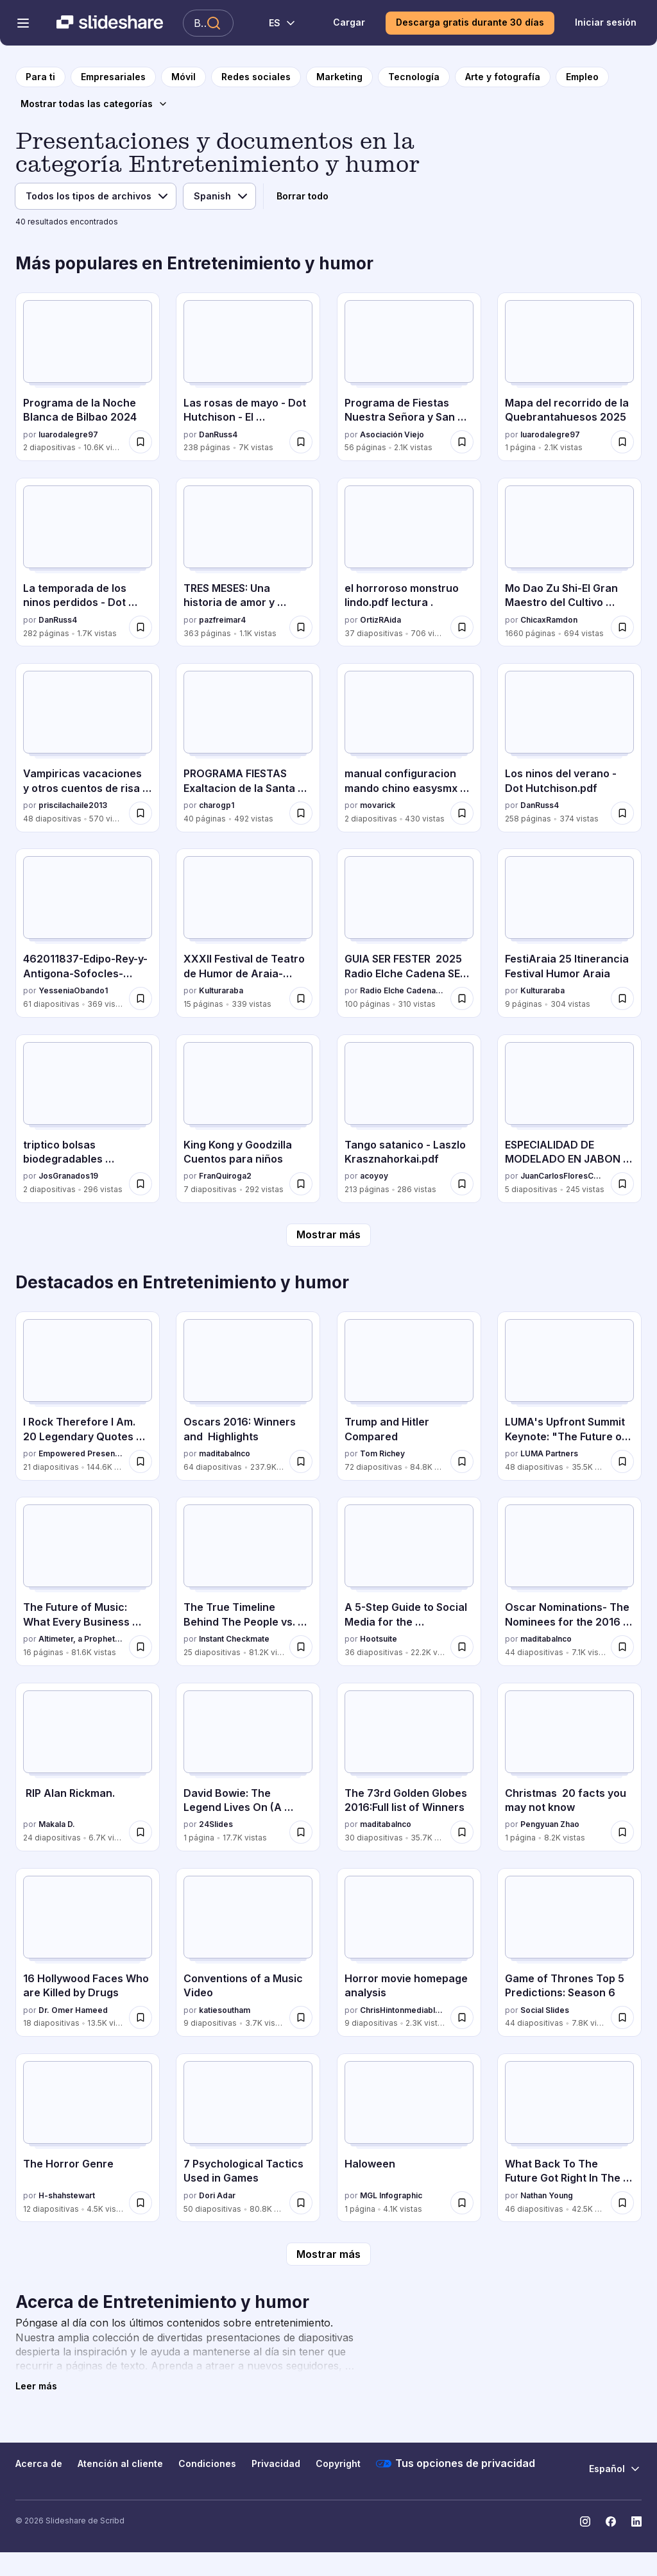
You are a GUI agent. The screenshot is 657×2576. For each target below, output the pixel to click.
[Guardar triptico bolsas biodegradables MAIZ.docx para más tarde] (140, 1183)
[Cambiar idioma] (275, 23)
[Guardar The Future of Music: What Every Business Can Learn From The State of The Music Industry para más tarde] (140, 1646)
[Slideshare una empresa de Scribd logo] (109, 23)
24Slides (216, 1824)
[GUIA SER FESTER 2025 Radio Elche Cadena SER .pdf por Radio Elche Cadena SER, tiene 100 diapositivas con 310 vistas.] (409, 932)
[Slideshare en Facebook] (611, 2521)
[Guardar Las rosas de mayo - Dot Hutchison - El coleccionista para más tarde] (300, 441)
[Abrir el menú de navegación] (23, 23)
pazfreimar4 (222, 620)
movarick (377, 805)
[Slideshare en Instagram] (585, 2521)
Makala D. (56, 1824)
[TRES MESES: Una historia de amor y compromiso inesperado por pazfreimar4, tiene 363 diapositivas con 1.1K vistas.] (248, 562)
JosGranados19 (68, 1176)
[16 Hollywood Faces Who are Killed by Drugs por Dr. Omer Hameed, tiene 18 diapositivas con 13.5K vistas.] (87, 1952)
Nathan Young (546, 2195)
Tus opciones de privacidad (455, 2463)
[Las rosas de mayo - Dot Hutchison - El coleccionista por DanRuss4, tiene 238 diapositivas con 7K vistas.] (248, 377)
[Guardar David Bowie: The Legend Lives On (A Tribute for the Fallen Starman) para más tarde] (300, 1832)
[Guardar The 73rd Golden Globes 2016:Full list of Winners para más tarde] (462, 1832)
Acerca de (38, 2463)
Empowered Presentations (81, 1453)
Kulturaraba (221, 990)
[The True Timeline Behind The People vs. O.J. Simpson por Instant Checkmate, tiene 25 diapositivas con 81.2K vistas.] (248, 1581)
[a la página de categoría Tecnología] (414, 77)
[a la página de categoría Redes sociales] (256, 77)
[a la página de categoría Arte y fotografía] (502, 77)
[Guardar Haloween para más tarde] (462, 2202)
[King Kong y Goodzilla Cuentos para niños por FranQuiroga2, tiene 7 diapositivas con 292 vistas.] (248, 1118)
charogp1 (216, 805)
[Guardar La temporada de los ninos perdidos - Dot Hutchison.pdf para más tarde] (140, 627)
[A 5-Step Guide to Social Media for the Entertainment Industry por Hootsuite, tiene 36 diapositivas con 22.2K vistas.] (409, 1581)
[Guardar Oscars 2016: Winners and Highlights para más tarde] (300, 1461)
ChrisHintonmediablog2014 (402, 2010)
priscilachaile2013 (72, 805)
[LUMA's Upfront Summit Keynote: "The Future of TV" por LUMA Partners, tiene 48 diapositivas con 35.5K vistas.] (569, 1395)
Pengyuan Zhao (549, 1824)
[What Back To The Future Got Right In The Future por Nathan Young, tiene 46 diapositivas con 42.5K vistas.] (569, 2137)
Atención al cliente (120, 2463)
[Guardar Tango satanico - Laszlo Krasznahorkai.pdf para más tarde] (462, 1183)
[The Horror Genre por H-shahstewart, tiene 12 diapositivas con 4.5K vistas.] (87, 2137)
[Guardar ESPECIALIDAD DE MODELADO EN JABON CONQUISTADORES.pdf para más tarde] (622, 1183)
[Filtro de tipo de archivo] (95, 196)
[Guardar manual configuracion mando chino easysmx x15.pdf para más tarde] (462, 813)
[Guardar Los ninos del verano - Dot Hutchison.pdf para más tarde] (622, 813)
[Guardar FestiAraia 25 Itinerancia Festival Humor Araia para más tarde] (622, 998)
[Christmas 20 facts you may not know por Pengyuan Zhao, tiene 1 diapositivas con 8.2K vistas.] (569, 1767)
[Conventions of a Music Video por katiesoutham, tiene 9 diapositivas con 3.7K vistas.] (248, 1952)
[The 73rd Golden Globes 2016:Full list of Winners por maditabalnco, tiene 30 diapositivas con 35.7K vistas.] (409, 1767)
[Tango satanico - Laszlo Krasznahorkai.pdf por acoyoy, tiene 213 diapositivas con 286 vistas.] (409, 1118)
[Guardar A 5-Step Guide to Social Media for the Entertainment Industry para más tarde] (462, 1646)
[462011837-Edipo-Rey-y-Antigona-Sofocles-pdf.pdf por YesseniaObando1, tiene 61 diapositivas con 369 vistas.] (87, 932)
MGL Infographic (391, 2195)
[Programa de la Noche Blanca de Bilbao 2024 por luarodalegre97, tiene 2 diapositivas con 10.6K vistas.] (87, 377)
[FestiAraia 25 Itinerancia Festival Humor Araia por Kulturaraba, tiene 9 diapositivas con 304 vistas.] (569, 932)
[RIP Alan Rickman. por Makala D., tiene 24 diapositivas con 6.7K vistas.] (87, 1767)
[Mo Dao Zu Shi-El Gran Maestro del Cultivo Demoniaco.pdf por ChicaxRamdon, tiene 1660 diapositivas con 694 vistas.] (569, 562)
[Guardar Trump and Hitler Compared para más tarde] (462, 1461)
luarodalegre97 (68, 434)
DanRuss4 (218, 434)
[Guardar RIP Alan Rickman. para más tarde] (140, 1832)
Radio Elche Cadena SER (402, 990)
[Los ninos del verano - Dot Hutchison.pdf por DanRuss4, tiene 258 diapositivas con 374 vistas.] (569, 747)
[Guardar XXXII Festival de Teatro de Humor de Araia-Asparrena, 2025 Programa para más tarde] (300, 998)
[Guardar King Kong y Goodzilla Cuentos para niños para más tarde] (300, 1183)
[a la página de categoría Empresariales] (113, 77)
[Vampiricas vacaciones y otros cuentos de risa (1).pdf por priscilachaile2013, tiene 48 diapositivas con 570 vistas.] (87, 747)
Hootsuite (378, 1639)
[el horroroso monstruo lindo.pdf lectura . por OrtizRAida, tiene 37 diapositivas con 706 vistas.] (409, 562)
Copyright (338, 2463)
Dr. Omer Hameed (73, 2010)
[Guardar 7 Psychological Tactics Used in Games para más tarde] (300, 2202)
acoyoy (374, 1176)
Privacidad (276, 2463)
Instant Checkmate (234, 1639)
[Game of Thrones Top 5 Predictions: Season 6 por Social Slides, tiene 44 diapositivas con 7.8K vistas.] (569, 1952)
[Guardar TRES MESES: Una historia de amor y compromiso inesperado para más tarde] (300, 627)
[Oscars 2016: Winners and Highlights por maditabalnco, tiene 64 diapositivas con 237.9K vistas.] (248, 1395)
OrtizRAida (380, 620)
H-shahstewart (66, 2195)
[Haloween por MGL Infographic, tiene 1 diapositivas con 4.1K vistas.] (409, 2137)
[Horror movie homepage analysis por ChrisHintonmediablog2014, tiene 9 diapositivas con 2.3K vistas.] (409, 1952)
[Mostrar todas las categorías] (94, 104)
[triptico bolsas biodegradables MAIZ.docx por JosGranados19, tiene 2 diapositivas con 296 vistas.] (87, 1118)
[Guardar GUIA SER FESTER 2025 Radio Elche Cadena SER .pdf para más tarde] (462, 998)
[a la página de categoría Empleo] (582, 77)
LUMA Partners (549, 1453)
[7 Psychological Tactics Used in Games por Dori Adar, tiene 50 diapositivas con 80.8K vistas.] (248, 2137)
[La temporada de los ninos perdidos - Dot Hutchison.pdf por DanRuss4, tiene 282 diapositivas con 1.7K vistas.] (87, 562)
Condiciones (207, 2463)
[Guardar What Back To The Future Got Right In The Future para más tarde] (622, 2202)
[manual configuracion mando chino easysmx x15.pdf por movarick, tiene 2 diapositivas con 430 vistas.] (409, 747)
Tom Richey (382, 1453)
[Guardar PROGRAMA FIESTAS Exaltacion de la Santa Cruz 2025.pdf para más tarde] (300, 813)
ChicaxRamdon (548, 620)
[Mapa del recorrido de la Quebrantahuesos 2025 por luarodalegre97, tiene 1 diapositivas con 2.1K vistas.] (569, 377)
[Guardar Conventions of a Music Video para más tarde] (300, 2017)
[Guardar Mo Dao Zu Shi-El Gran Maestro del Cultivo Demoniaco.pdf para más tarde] (622, 627)
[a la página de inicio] (40, 77)
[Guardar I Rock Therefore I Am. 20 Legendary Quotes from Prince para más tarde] (140, 1461)
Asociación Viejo (392, 434)
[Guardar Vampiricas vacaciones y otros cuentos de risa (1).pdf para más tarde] (140, 813)
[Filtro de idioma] (219, 196)
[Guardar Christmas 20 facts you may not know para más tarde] (622, 1832)
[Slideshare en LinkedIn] (636, 2521)
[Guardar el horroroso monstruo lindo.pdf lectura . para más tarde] (462, 627)
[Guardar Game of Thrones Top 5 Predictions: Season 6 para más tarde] (622, 2017)
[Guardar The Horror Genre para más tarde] (140, 2202)
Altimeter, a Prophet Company (81, 1639)
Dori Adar (217, 2195)
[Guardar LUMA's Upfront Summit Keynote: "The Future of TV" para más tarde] (622, 1461)
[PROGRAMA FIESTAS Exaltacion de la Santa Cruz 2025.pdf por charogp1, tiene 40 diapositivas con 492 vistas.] (248, 747)
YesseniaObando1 (73, 990)
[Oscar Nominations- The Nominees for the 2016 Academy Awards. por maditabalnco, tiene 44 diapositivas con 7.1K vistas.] (569, 1581)
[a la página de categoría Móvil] (183, 77)
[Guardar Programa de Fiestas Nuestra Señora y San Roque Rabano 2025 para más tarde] (462, 441)
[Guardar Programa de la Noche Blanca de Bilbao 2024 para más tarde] (140, 441)
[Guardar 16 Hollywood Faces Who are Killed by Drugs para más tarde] (140, 2017)
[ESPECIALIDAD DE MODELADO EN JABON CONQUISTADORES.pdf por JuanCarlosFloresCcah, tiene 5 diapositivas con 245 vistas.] (569, 1118)
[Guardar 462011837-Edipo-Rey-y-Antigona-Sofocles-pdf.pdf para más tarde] (140, 998)
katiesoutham (224, 2010)
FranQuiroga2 (225, 1176)
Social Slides (544, 2010)
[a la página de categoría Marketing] (339, 77)
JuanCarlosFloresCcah (563, 1176)
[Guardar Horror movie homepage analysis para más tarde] (462, 2017)
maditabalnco (224, 1453)
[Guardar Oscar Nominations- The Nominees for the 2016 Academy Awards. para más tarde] (622, 1646)
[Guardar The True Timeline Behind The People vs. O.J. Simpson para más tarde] (300, 1646)
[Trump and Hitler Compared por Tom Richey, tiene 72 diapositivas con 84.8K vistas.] (409, 1395)
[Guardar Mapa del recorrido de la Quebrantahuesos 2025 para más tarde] (622, 441)
